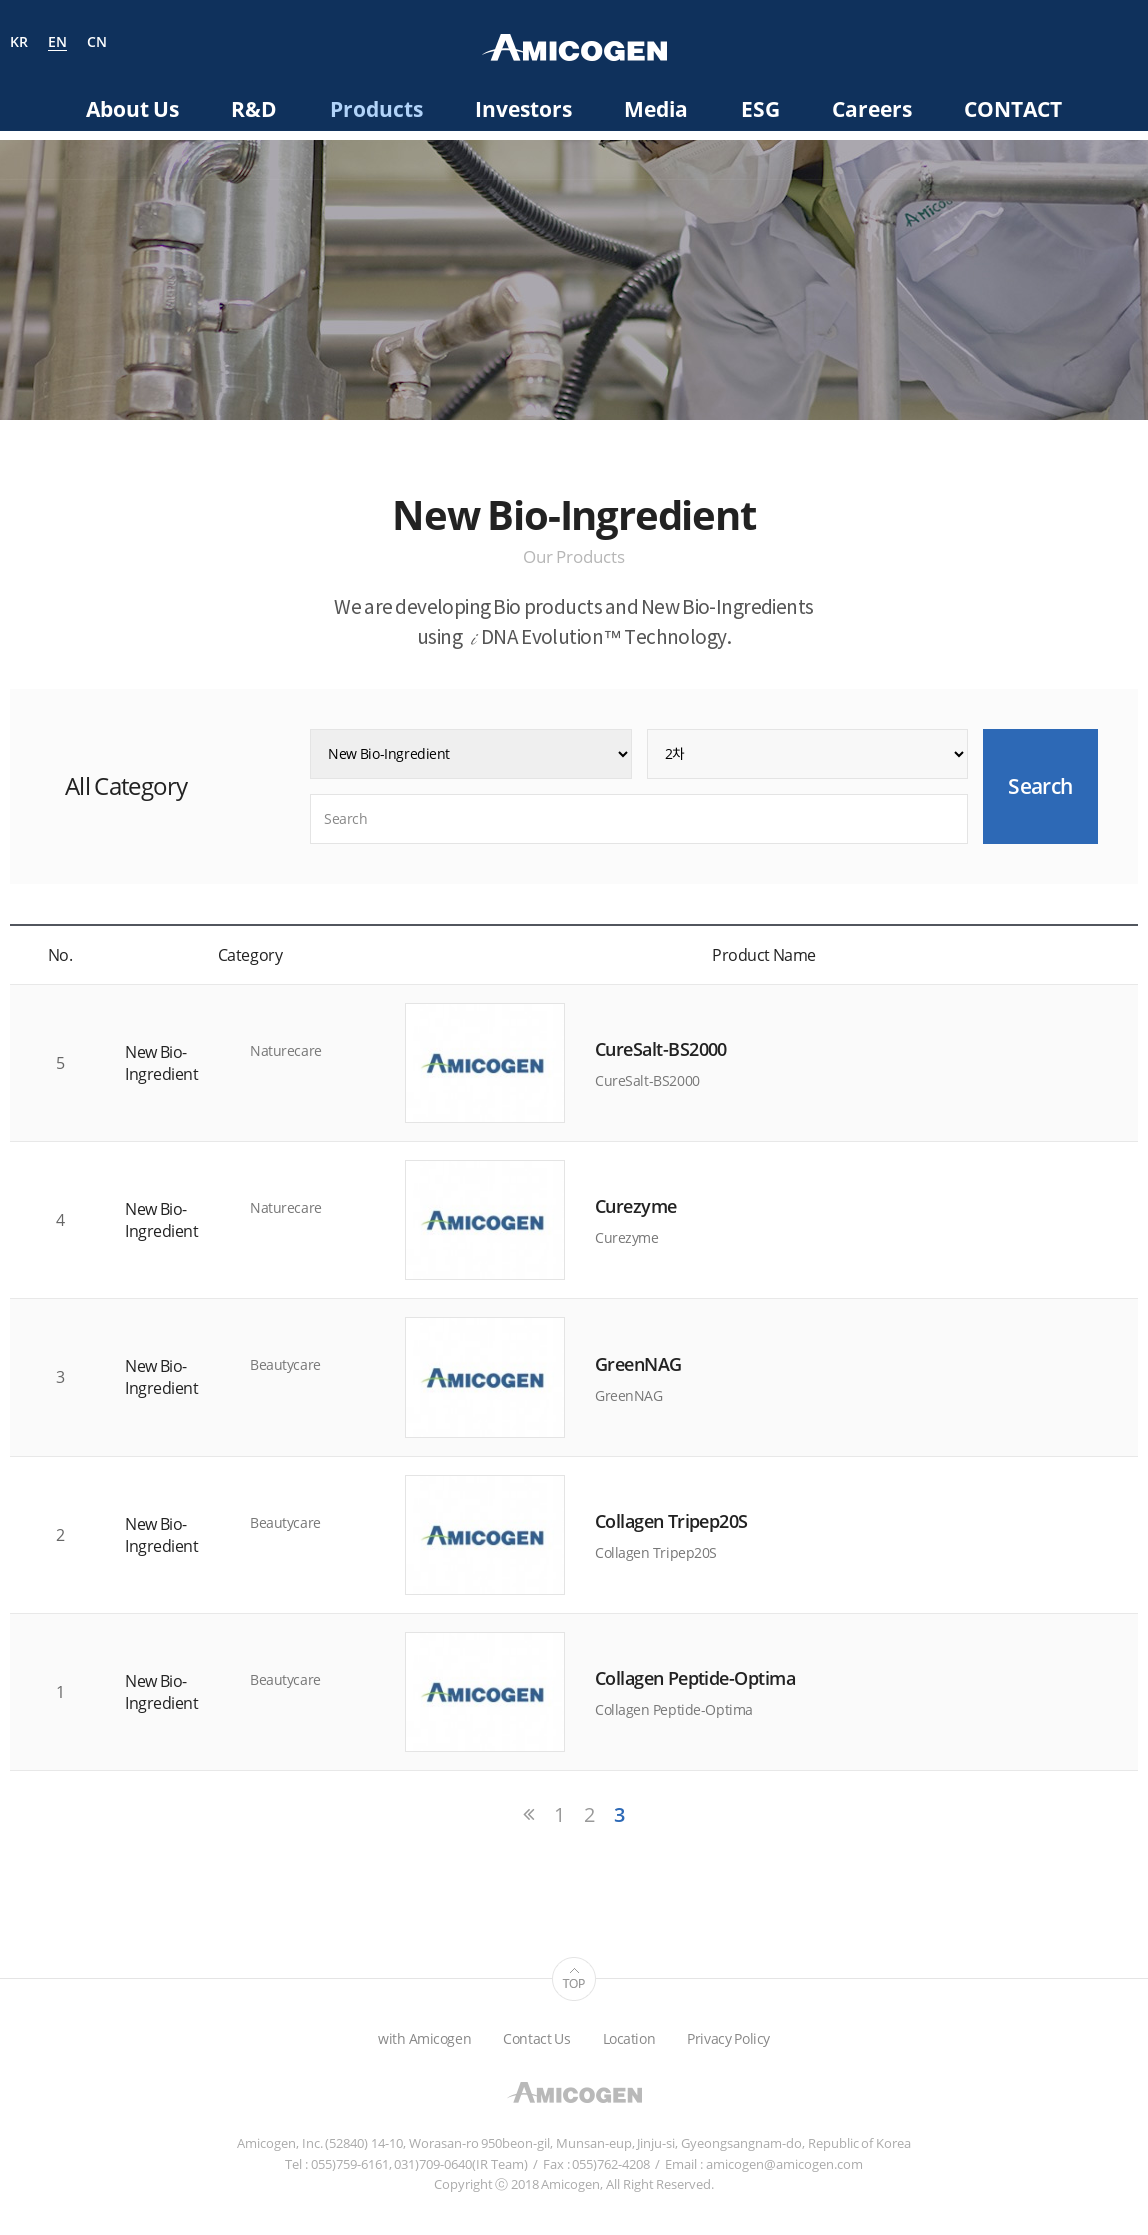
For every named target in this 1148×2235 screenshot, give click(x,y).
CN (97, 42)
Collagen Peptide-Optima (695, 1678)
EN (57, 43)
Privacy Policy (728, 2038)
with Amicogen (424, 2038)
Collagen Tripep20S (671, 1521)
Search (1130, 45)
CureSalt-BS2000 (661, 1049)
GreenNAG (638, 1364)
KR (19, 42)
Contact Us (536, 2038)
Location (629, 2038)
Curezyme (636, 1206)
